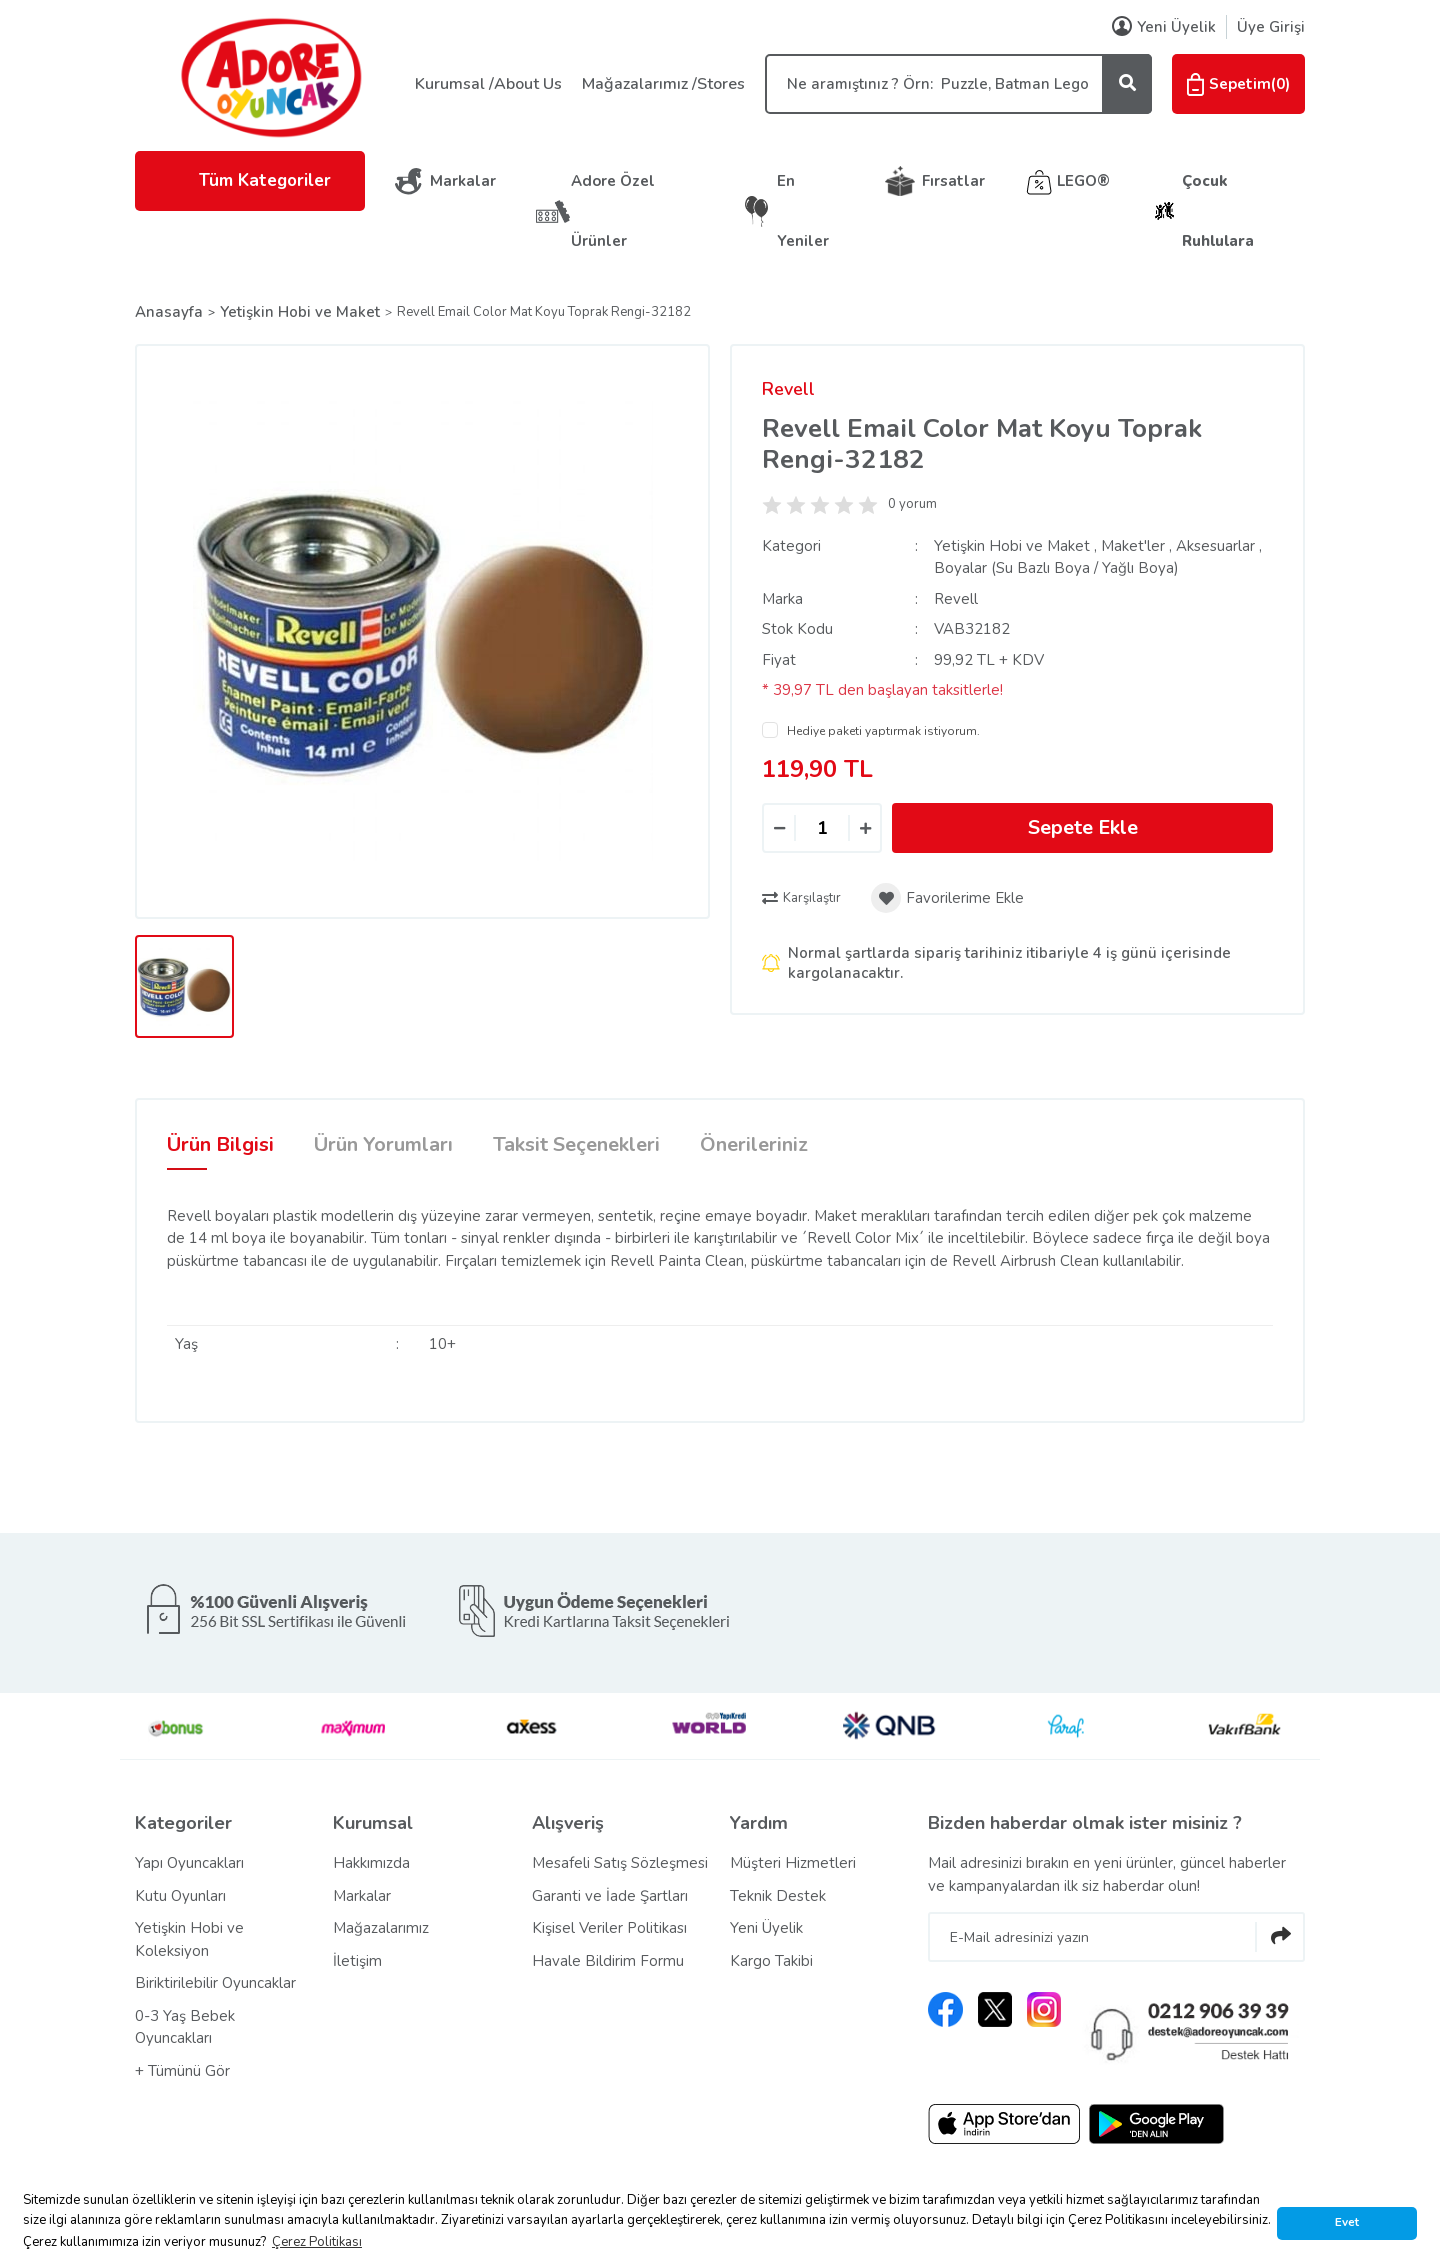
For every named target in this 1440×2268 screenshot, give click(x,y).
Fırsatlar (953, 181)
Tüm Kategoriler (250, 180)
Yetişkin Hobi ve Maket (1012, 546)
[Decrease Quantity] (779, 828)
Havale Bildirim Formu (608, 1961)
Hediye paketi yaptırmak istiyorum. (883, 731)
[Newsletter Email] (1116, 1937)
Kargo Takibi (771, 1961)
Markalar (463, 181)
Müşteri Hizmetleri (793, 1863)
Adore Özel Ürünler (613, 211)
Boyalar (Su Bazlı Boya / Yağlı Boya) (1056, 568)
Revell (788, 389)
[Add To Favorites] (947, 898)
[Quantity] (822, 828)
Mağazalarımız (381, 1928)
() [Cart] (1238, 84)
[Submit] (1280, 1937)
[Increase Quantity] (865, 828)
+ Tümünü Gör (182, 2071)
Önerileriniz (754, 1144)
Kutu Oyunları (180, 1896)
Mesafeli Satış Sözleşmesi (620, 1863)
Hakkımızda (371, 1863)
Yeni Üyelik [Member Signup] (1164, 27)
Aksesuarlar (1215, 546)
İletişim (357, 1961)
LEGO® (1083, 181)
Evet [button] (1347, 2222)
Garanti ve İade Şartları (610, 1896)
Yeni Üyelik (766, 1928)
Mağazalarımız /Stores (663, 84)
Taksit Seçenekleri (576, 1144)
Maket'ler (1133, 546)
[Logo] (270, 77)
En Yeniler (803, 211)
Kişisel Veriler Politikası (609, 1928)
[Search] (958, 84)
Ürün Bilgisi (220, 1144)
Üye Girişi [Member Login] (1271, 27)
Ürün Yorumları (383, 1144)
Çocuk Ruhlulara (1218, 211)
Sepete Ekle (1083, 827)
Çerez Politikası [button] (317, 2242)
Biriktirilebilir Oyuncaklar (215, 1983)
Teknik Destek (778, 1896)
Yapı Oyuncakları (189, 1863)
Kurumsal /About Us (488, 84)
